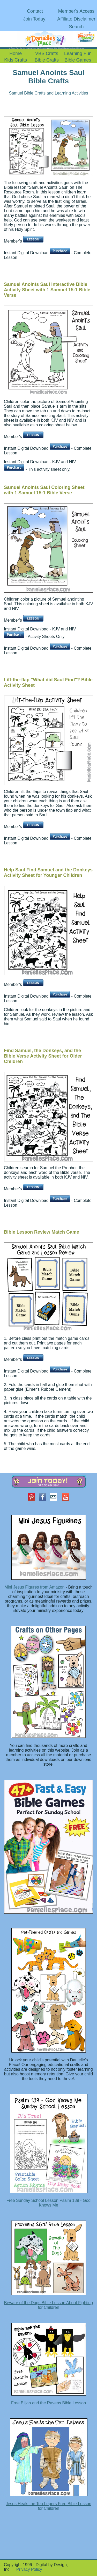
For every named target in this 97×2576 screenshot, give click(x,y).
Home (15, 53)
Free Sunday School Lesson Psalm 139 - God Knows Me (48, 2202)
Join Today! (35, 19)
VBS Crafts (46, 53)
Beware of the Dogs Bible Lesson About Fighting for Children (48, 2305)
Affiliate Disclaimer (76, 19)
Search (76, 26)
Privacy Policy (29, 2569)
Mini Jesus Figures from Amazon (34, 1587)
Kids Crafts (15, 60)
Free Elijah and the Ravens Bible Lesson (48, 2403)
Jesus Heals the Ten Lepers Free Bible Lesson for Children (48, 2506)
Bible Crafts (47, 60)
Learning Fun (78, 53)
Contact (35, 11)
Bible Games (77, 60)
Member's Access (76, 11)
